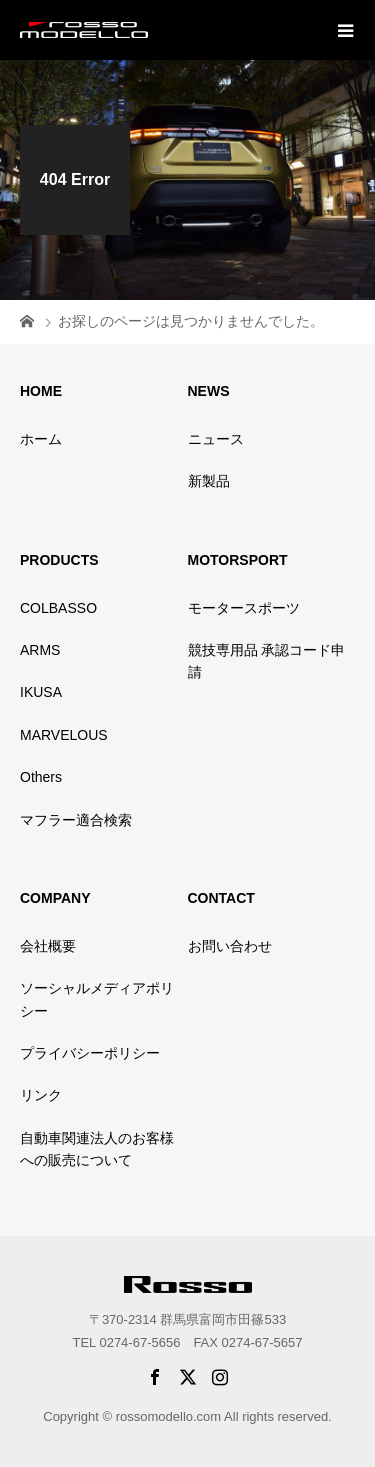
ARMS (40, 650)
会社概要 (48, 946)
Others (41, 777)
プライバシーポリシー (90, 1053)
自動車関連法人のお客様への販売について (97, 1149)
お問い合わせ (230, 946)
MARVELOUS (64, 735)
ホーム (41, 439)
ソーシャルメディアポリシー (97, 999)
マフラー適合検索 (76, 820)
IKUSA (41, 692)
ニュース (216, 439)
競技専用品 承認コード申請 (267, 661)
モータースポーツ (244, 608)
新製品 (209, 481)
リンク (41, 1095)
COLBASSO (58, 608)
